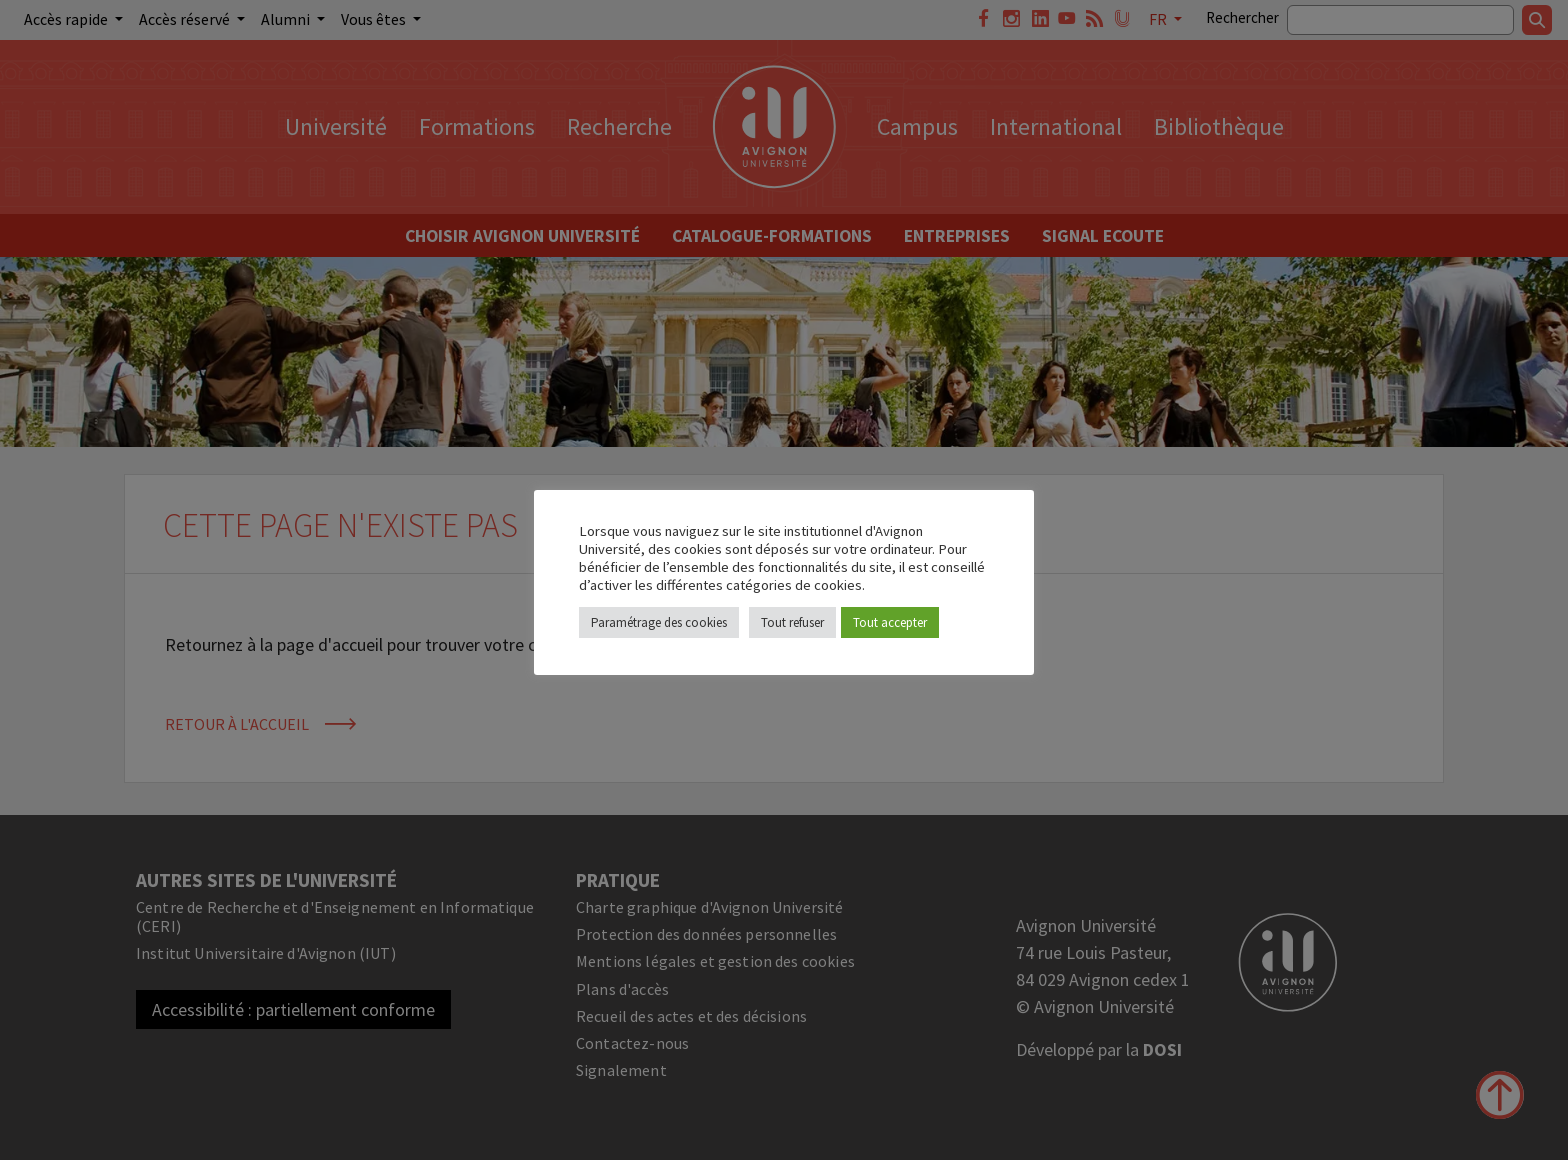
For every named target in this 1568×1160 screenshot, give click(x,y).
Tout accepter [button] (890, 622)
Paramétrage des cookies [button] (659, 622)
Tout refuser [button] (792, 622)
